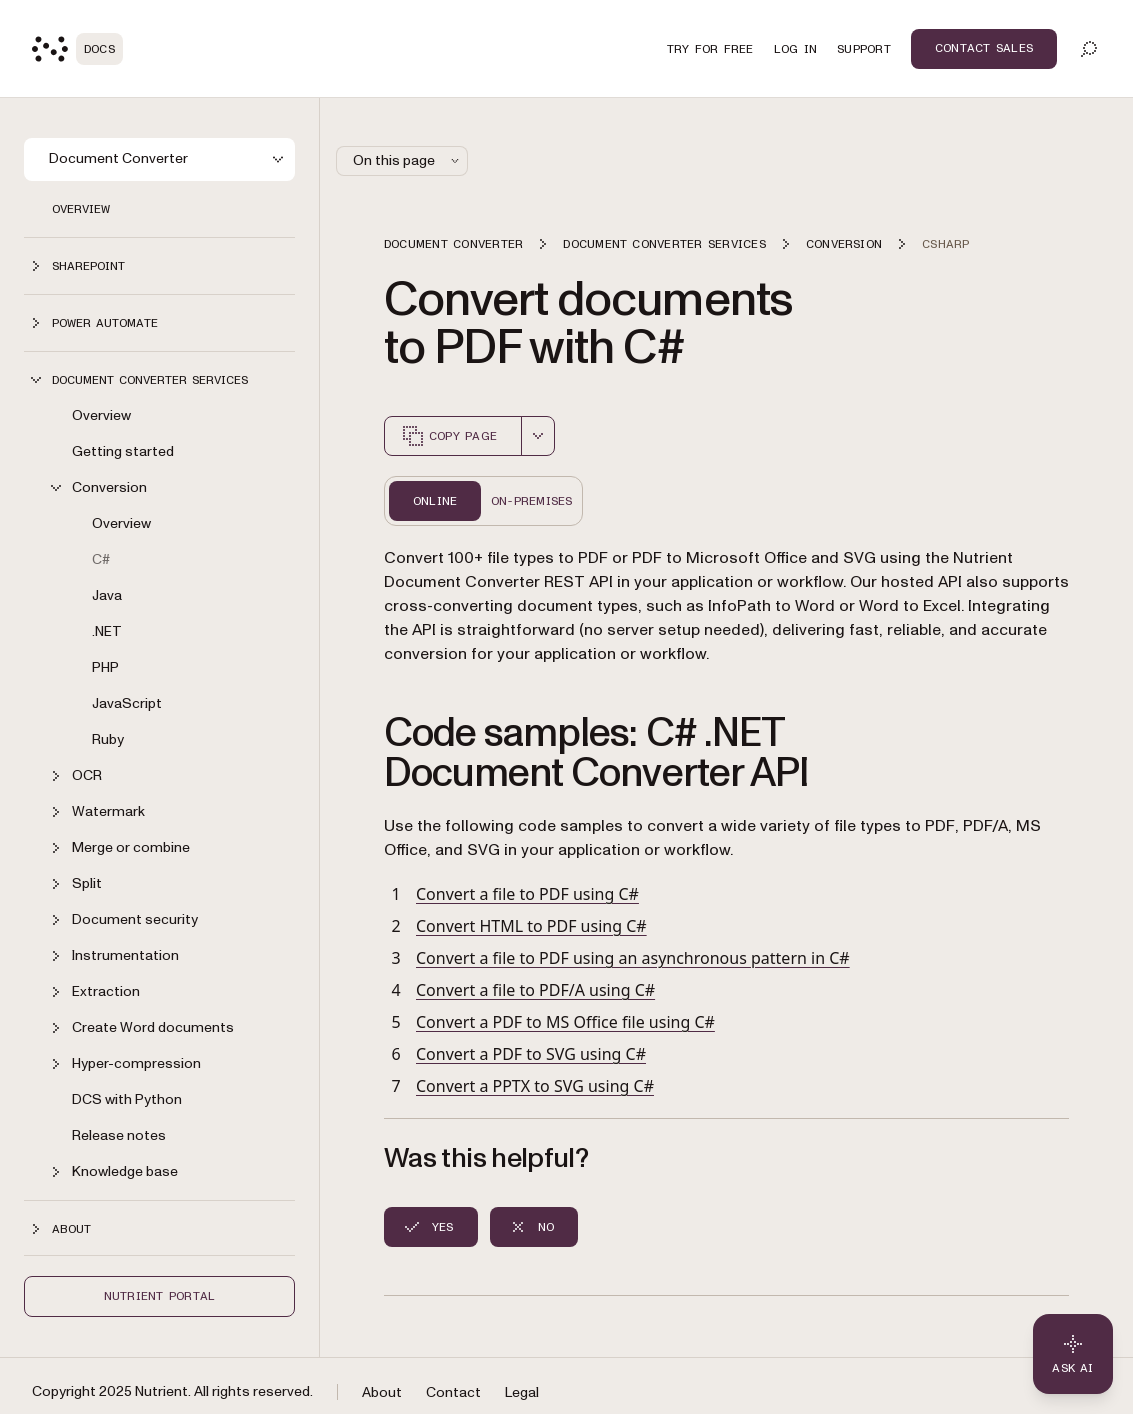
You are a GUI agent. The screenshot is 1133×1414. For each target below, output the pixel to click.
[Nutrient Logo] (77, 49)
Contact (453, 1392)
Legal (522, 1392)
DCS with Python (127, 1099)
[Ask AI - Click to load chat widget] (1073, 1354)
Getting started (123, 451)
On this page (408, 160)
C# (101, 559)
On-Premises (532, 501)
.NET (107, 631)
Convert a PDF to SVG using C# (531, 1054)
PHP (105, 667)
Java (107, 595)
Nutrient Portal (160, 1296)
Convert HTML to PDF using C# (531, 926)
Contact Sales (984, 48)
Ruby (108, 739)
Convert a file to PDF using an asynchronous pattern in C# (633, 958)
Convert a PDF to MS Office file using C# (565, 1022)
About (382, 1392)
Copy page (449, 436)
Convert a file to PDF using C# (527, 894)
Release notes (119, 1135)
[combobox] (538, 436)
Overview (81, 209)
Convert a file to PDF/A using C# (535, 990)
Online (435, 501)
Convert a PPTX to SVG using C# (535, 1086)
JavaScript (127, 703)
